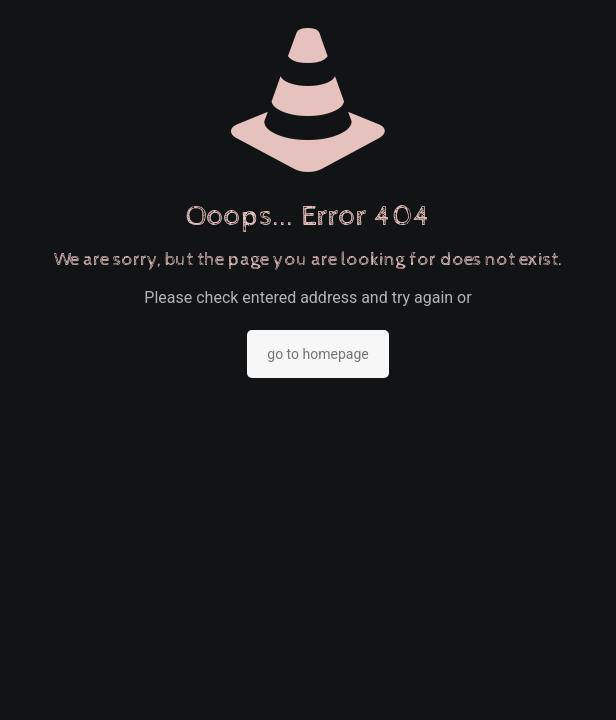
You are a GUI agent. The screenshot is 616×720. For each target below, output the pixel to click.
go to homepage (317, 354)
